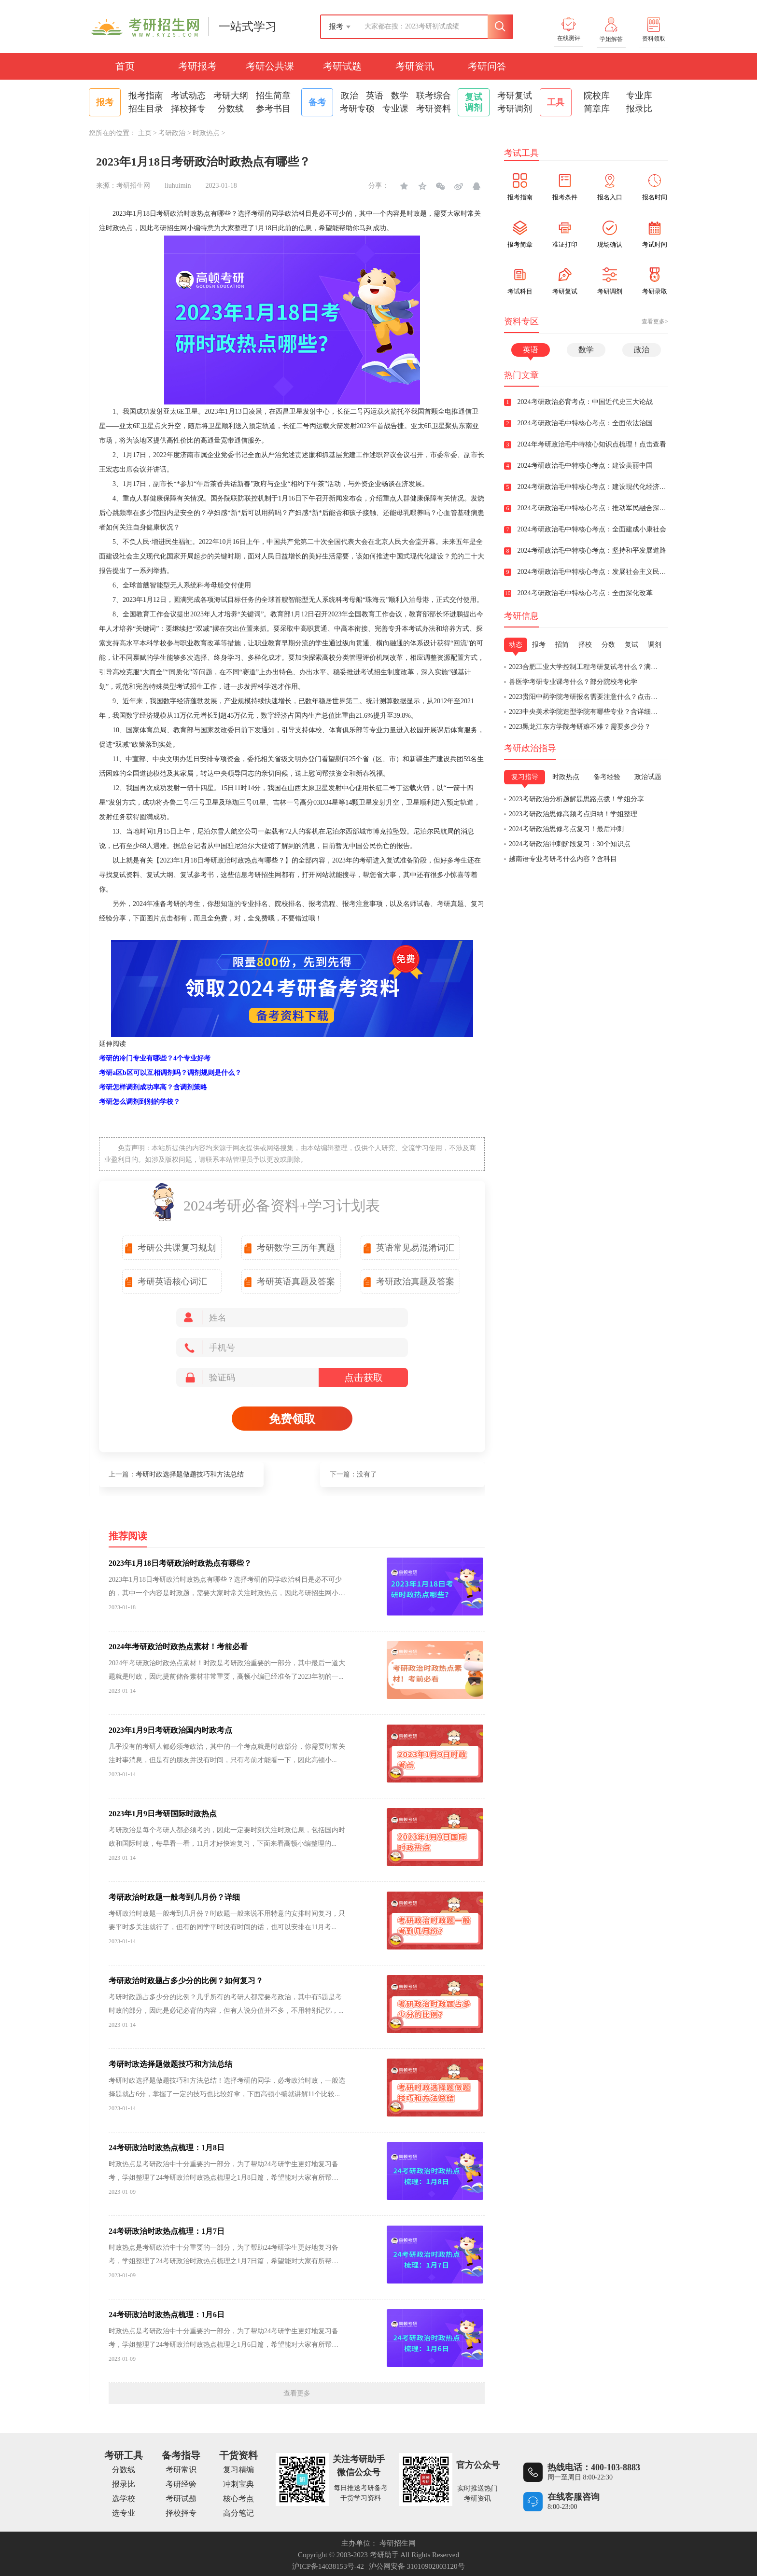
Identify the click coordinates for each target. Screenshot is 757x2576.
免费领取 (292, 1419)
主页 (145, 133)
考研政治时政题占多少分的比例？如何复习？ (186, 1981)
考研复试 (514, 95)
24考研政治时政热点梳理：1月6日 (166, 2315)
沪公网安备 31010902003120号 (417, 2566)
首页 (125, 66)
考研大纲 (230, 95)
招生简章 (273, 95)
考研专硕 (357, 108)
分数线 (231, 108)
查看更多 (296, 2393)
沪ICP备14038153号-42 (328, 2566)
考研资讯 (414, 66)
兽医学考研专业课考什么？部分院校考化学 (573, 681)
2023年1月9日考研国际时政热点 (163, 1814)
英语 (374, 95)
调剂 (654, 644)
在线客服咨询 (573, 2497)
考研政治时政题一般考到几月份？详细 (174, 1897)
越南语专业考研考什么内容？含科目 (563, 859)
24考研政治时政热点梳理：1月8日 (166, 2148)
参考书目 (273, 108)
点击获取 (363, 1377)
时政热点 (206, 133)
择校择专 (188, 108)
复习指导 (524, 776)
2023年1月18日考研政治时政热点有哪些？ (180, 1563)
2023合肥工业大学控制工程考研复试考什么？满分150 (588, 666)
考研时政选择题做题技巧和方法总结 (190, 1474)
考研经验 (181, 2484)
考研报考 (197, 66)
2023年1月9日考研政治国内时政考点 (170, 1730)
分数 (608, 644)
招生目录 (145, 108)
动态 (515, 644)
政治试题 (647, 776)
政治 (349, 95)
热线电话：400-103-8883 (593, 2467)
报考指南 (145, 95)
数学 (399, 95)
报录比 (639, 108)
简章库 (597, 108)
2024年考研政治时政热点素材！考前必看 (178, 1647)
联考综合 (433, 95)
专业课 (395, 108)
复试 (631, 644)
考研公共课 (270, 66)
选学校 (123, 2498)
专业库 (639, 95)
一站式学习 (248, 26)
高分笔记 (238, 2513)
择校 (585, 644)
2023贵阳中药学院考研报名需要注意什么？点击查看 (586, 696)
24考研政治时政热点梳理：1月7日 (166, 2231)
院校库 (597, 95)
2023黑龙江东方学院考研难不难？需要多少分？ (580, 726)
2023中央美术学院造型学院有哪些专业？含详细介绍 (586, 711)
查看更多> (655, 321)
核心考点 (238, 2498)
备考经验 (606, 776)
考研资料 (433, 108)
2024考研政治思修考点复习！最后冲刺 (566, 829)
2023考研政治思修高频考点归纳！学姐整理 (573, 814)
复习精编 (238, 2469)
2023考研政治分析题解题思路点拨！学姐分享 (576, 799)
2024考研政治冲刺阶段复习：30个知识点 (570, 844)
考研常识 (181, 2469)
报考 (539, 644)
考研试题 (342, 66)
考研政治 (171, 133)
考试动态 (188, 95)
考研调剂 (514, 108)
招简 (562, 644)
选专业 (123, 2513)
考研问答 (487, 66)
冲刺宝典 (238, 2484)
